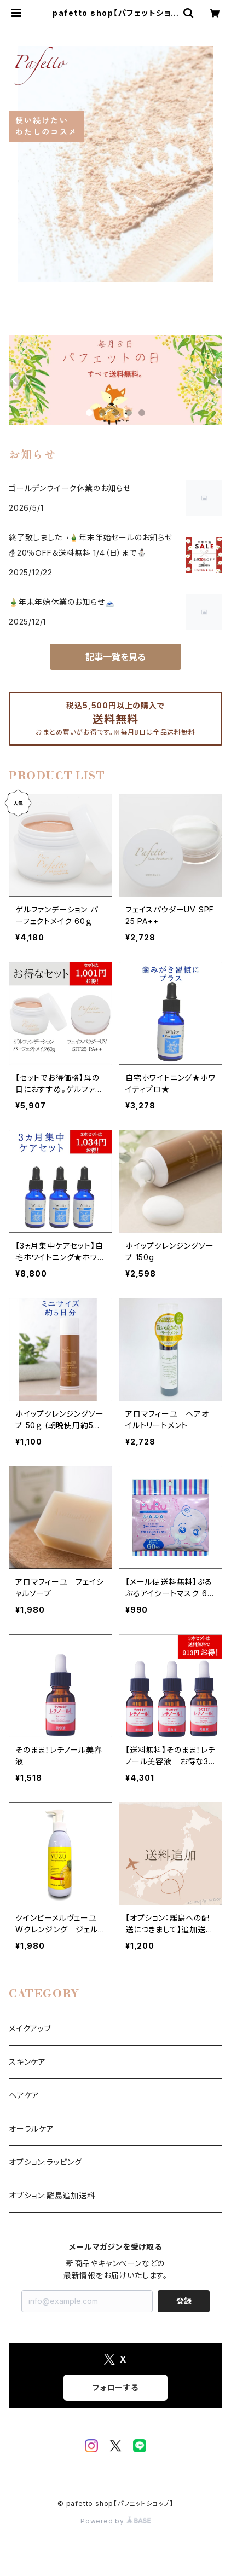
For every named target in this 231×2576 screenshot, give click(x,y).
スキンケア (27, 2061)
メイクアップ (30, 2028)
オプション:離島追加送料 (52, 2195)
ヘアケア (24, 2095)
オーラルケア (31, 2128)
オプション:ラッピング (45, 2162)
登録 (184, 2301)
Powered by (115, 2521)
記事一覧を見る (115, 656)
